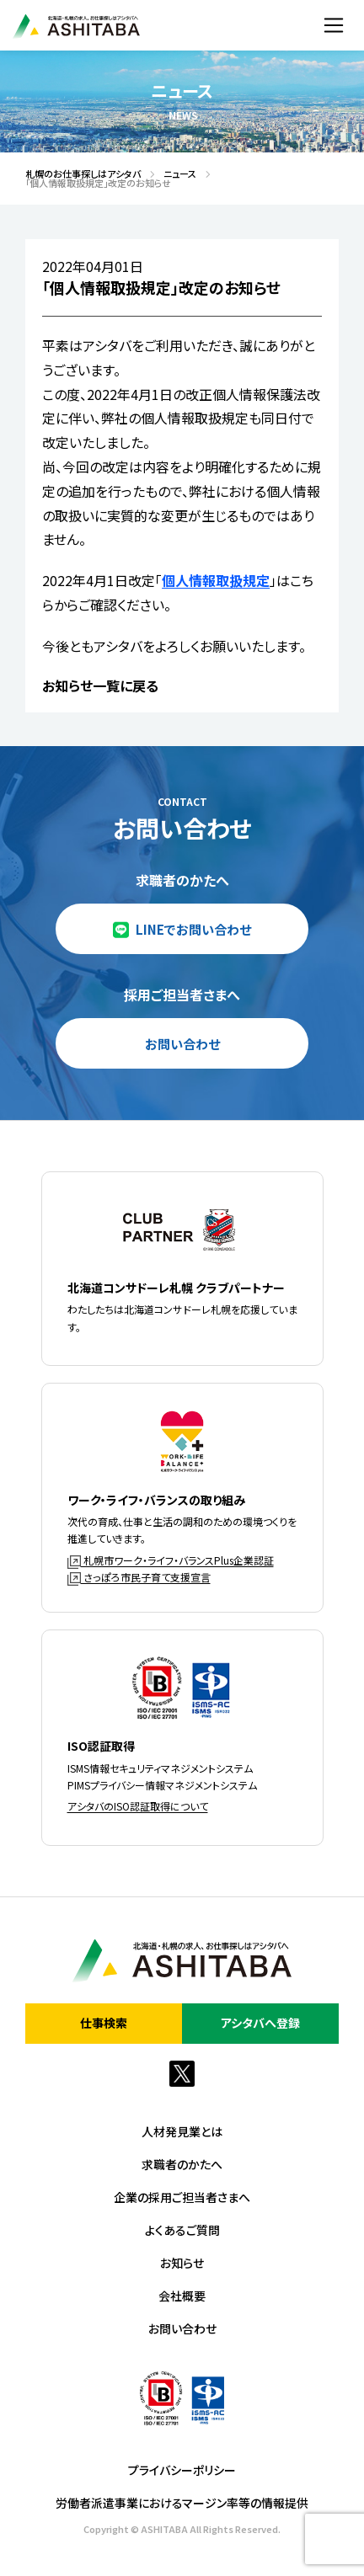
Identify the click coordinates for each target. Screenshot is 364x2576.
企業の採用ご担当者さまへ (182, 2197)
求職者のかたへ (182, 2164)
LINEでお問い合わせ (193, 929)
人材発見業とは (182, 2131)
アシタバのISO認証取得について (137, 1806)
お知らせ (182, 2262)
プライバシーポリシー (182, 2469)
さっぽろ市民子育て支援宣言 (139, 1577)
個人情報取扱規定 (216, 580)
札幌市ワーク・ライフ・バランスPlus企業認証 (170, 1560)
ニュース (175, 174)
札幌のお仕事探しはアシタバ (78, 174)
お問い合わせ (182, 1044)
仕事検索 (103, 2022)
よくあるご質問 (182, 2229)
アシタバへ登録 (260, 2022)
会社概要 (182, 2295)
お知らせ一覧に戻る (100, 685)
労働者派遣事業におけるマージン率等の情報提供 (182, 2502)
